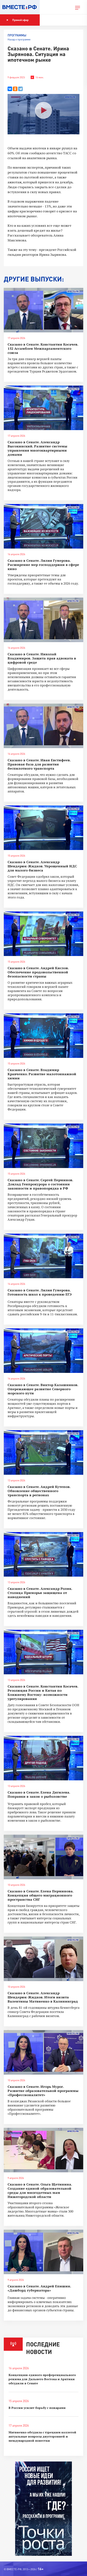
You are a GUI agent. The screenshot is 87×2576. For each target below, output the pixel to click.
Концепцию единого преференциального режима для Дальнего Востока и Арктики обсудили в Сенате (42, 2379)
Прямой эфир (18, 20)
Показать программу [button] (59, 20)
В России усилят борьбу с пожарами (37, 2408)
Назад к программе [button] (19, 39)
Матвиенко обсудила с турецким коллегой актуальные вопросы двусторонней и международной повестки (42, 2436)
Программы (17, 35)
